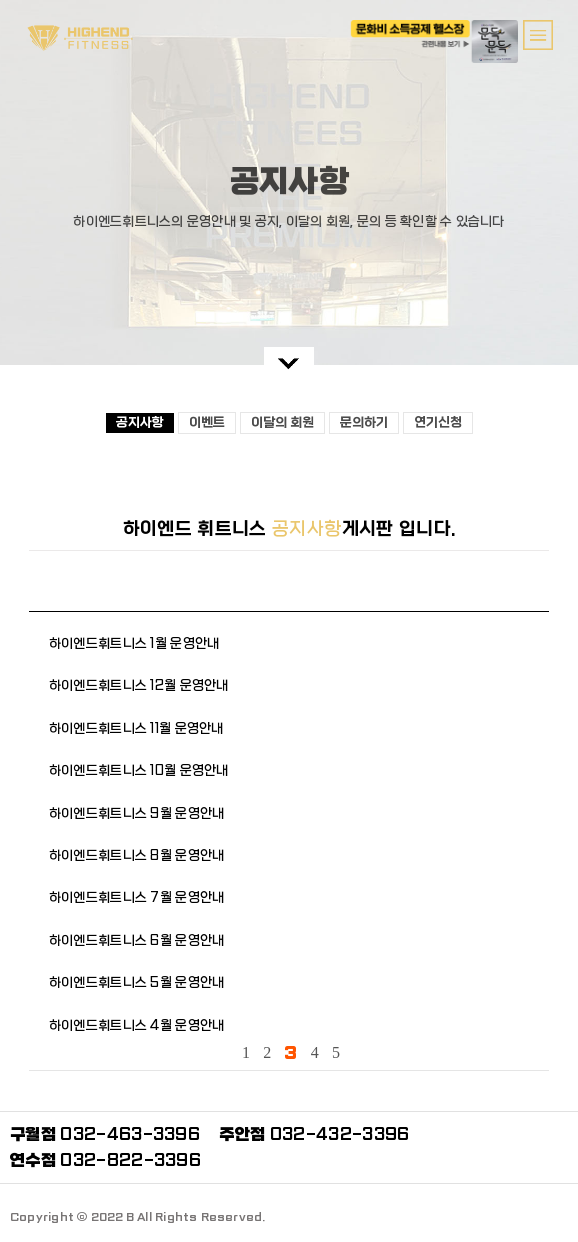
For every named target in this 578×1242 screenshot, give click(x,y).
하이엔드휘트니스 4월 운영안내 (136, 1025)
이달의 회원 (282, 422)
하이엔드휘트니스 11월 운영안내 (136, 728)
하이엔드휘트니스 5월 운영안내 (136, 982)
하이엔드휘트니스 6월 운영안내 (136, 940)
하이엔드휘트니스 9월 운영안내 (136, 813)
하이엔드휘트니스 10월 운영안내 (139, 770)
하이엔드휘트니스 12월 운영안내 (139, 685)
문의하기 (364, 422)
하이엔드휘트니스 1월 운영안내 (134, 643)
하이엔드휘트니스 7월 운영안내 (136, 897)
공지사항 (140, 422)
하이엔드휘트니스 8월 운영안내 (136, 855)
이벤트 (207, 422)
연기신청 (438, 422)
